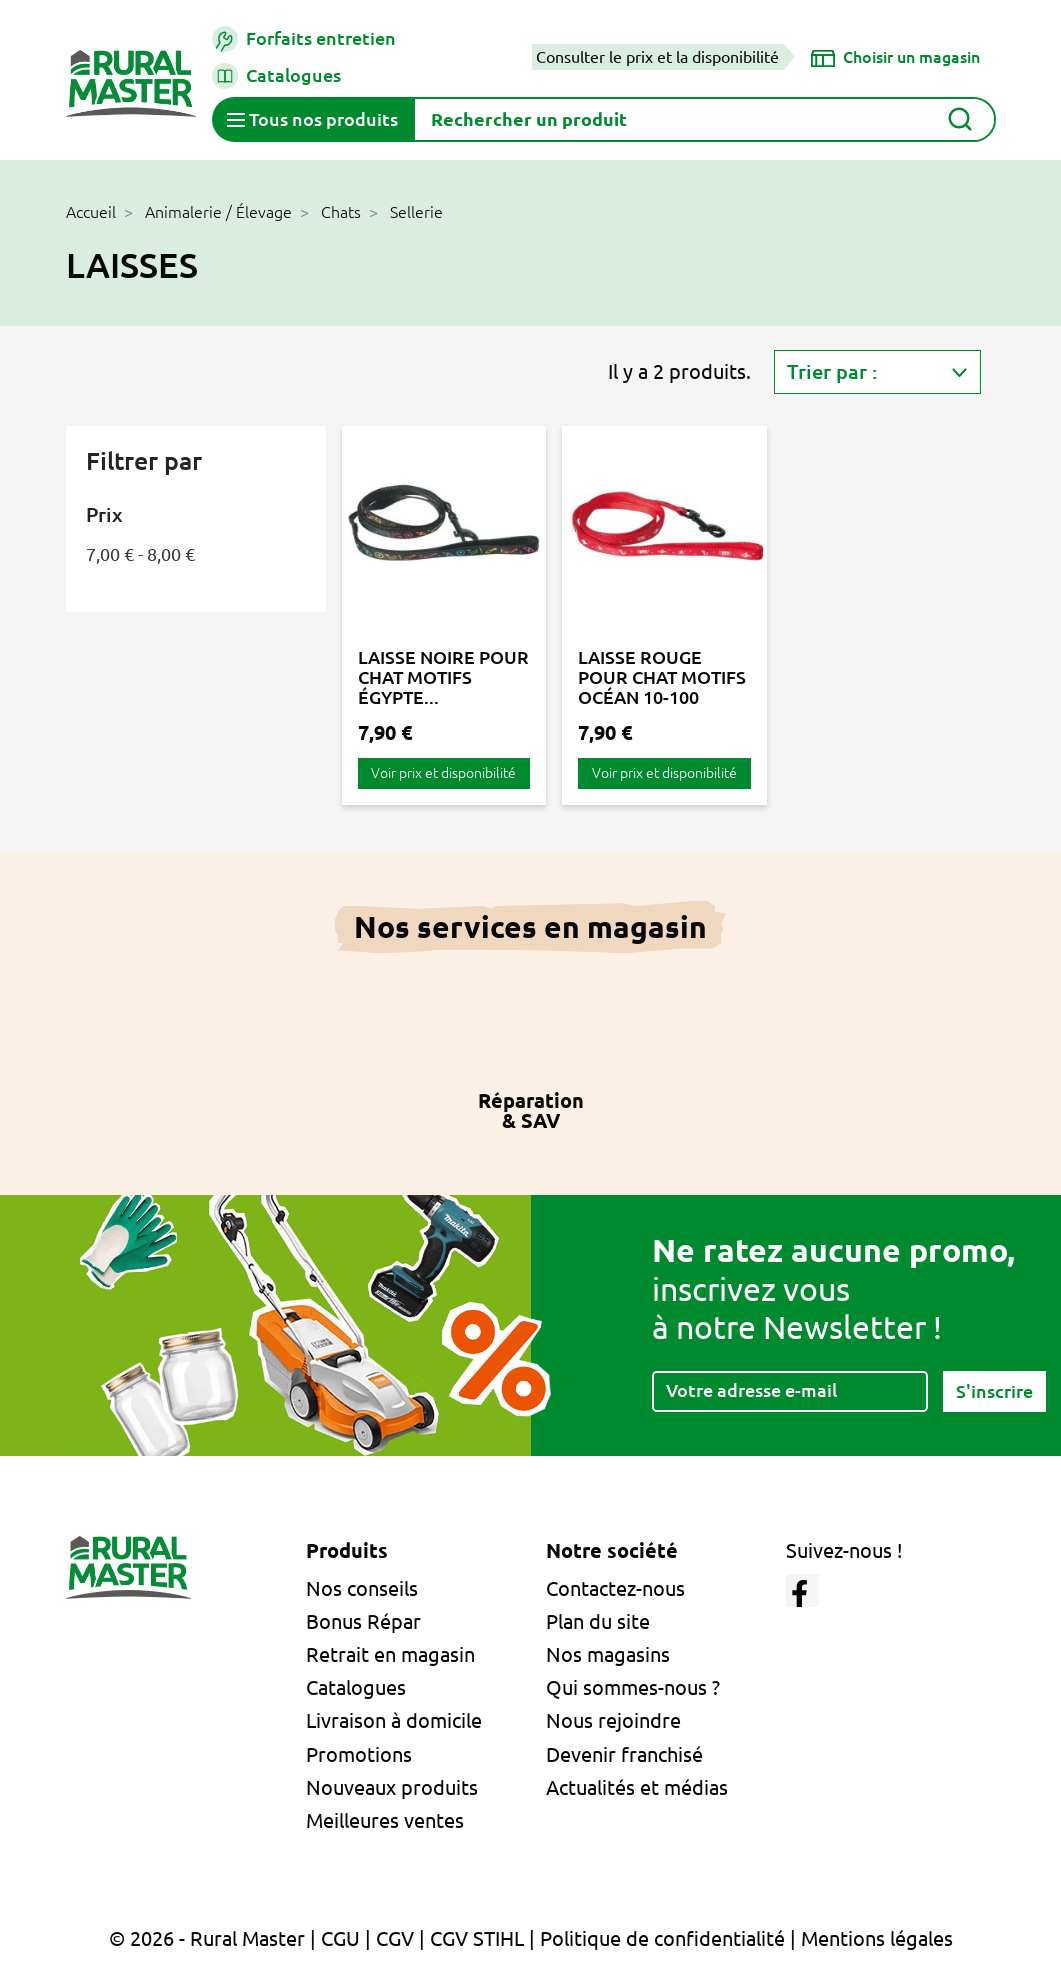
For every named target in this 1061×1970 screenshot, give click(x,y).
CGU (340, 1938)
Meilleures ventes (385, 1820)
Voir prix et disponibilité (443, 773)
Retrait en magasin (390, 1654)
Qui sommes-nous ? (633, 1687)
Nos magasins (608, 1654)
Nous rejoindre (613, 1720)
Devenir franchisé (624, 1754)
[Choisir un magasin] (895, 57)
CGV (395, 1938)
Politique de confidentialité (662, 1938)
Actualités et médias (637, 1787)
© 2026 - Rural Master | (215, 1938)
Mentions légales (877, 1938)
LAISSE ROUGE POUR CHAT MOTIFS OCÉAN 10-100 (662, 677)
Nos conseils (362, 1588)
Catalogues (276, 76)
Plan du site (598, 1621)
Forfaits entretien (304, 39)
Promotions (359, 1754)
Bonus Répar (363, 1621)
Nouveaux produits (392, 1787)
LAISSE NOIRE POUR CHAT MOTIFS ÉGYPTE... (443, 677)
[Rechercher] (704, 119)
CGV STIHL (477, 1938)
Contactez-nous (615, 1588)
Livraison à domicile (394, 1720)
